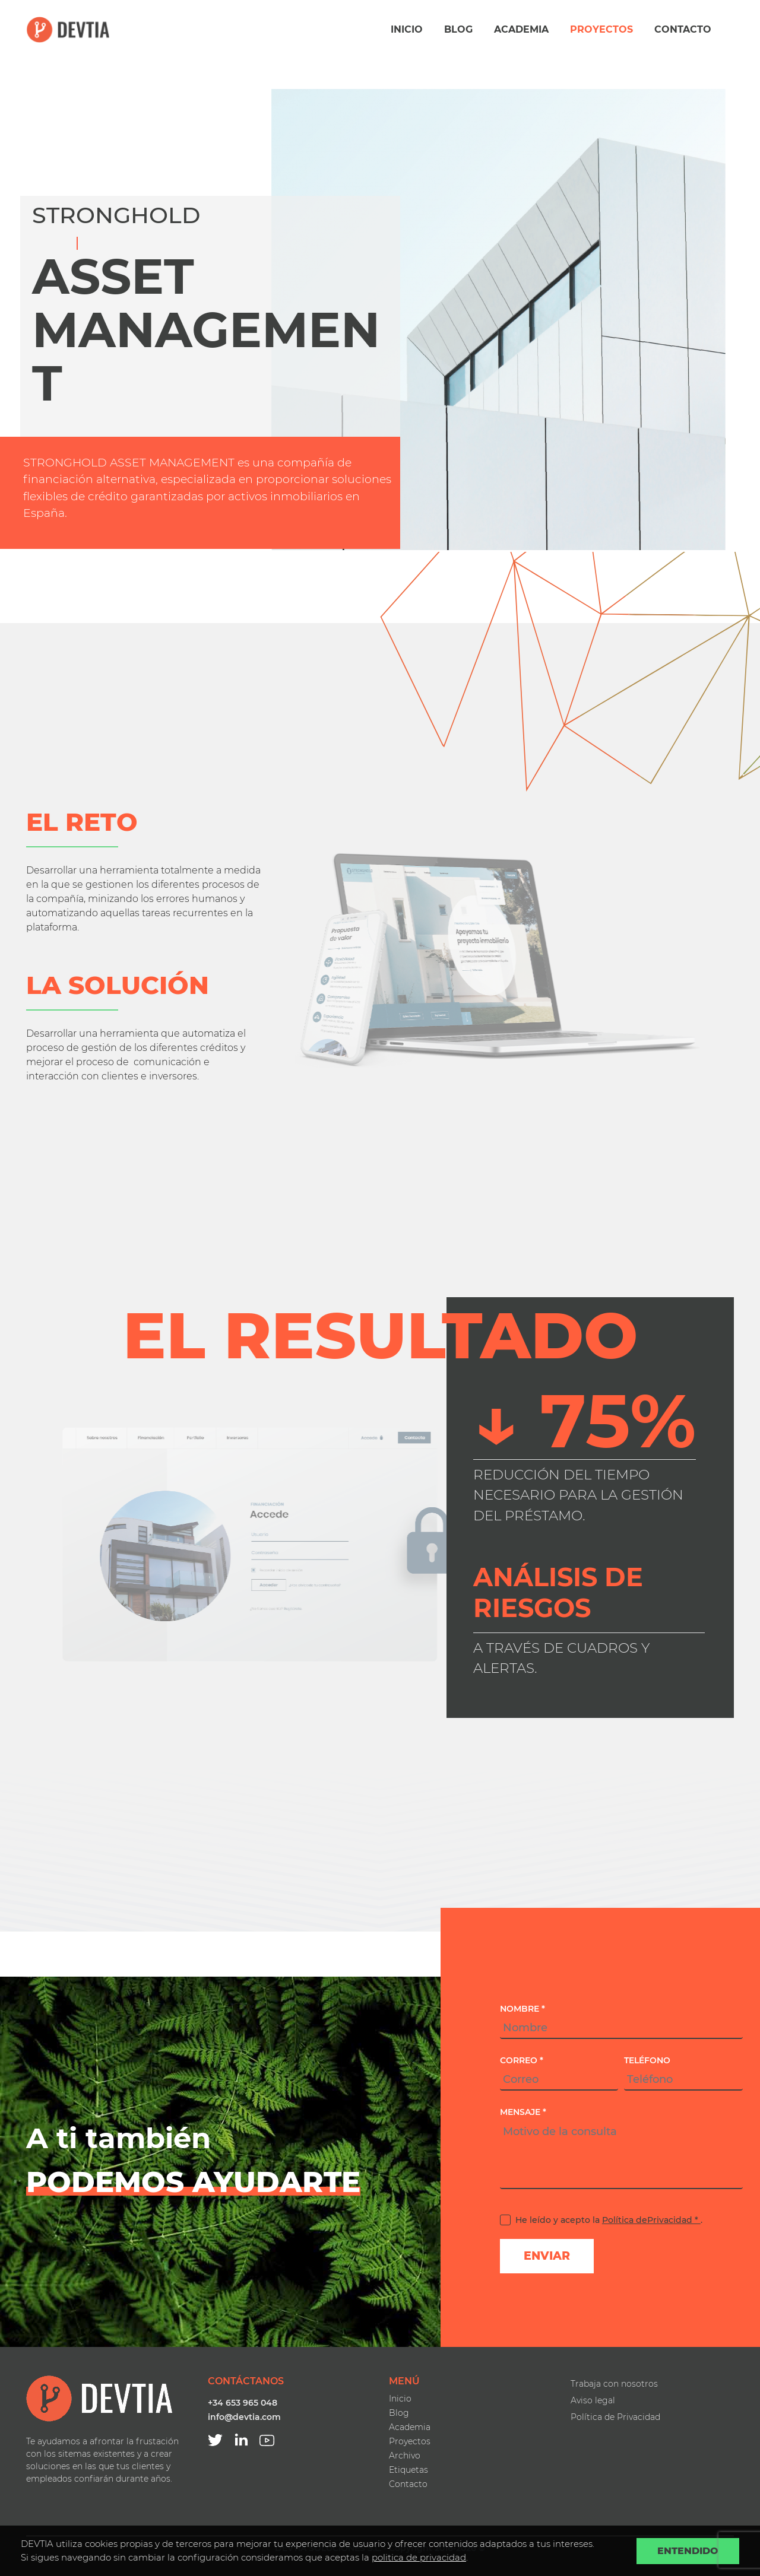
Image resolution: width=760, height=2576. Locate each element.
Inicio (407, 29)
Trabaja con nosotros (614, 2383)
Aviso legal (593, 2400)
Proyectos (601, 29)
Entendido (687, 2550)
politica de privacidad (419, 2557)
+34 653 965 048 (242, 2402)
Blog (458, 29)
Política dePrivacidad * (651, 2220)
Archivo (404, 2455)
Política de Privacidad (615, 2417)
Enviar (547, 2256)
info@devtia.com (244, 2417)
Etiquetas (408, 2469)
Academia (521, 29)
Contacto (682, 29)
